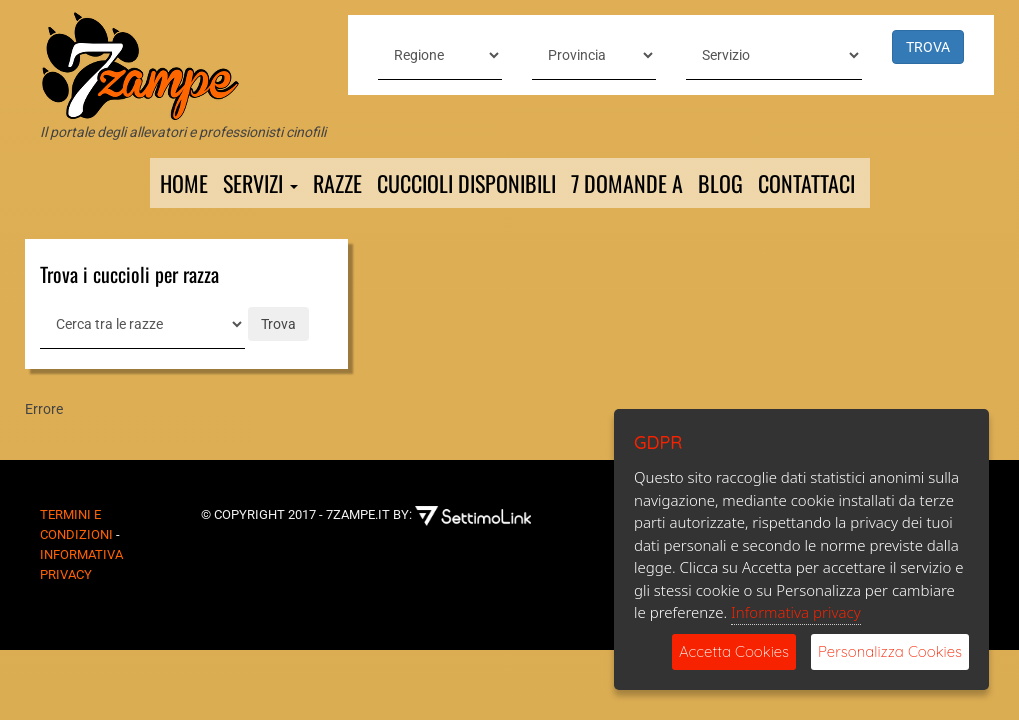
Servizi (260, 183)
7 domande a (627, 183)
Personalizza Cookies (890, 651)
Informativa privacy (796, 612)
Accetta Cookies (734, 651)
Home (184, 183)
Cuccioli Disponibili (466, 183)
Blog (720, 183)
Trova (278, 324)
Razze (337, 183)
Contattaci (806, 183)
